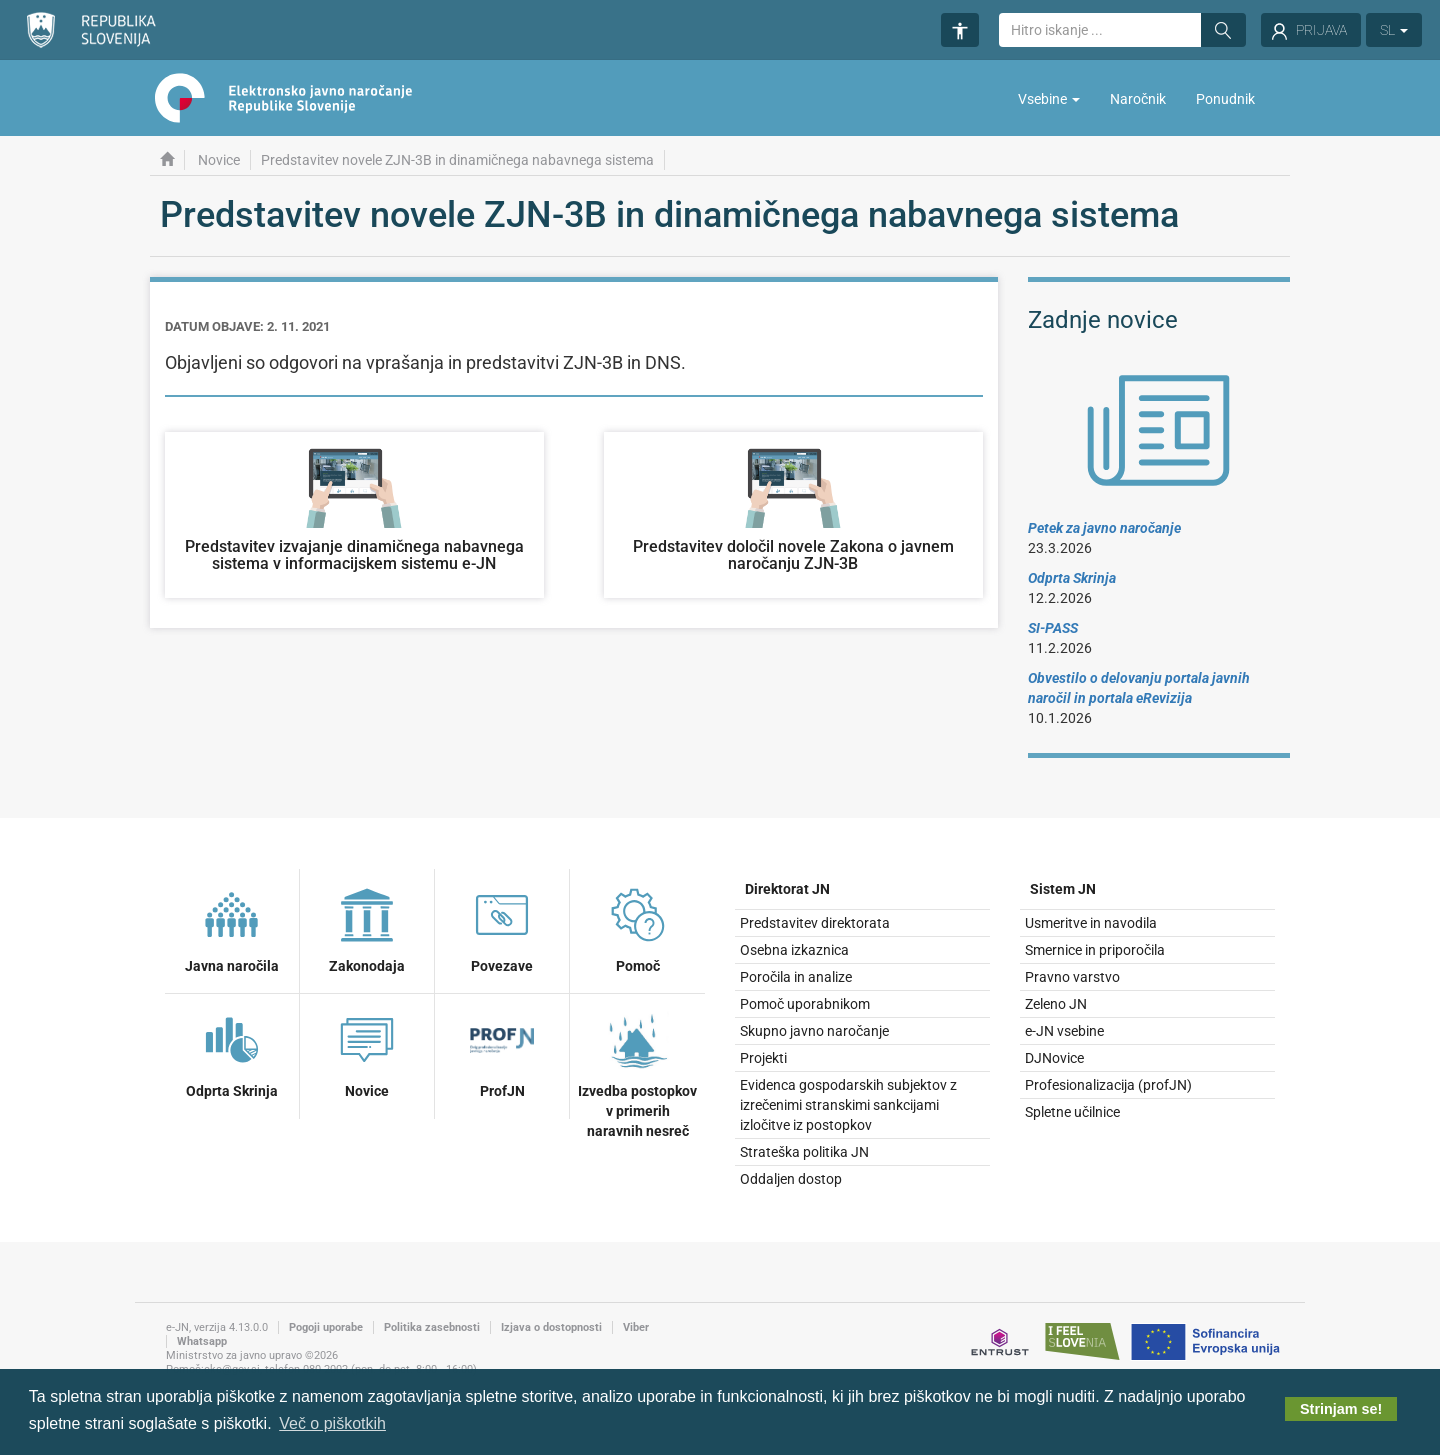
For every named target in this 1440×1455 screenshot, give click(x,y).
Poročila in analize (796, 977)
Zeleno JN (1056, 1004)
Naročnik (1138, 99)
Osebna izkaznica (794, 950)
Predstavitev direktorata (815, 923)
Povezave (502, 928)
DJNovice (1054, 1058)
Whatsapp (202, 1341)
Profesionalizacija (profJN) (1108, 1085)
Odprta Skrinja (232, 1053)
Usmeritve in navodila (1091, 923)
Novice (219, 160)
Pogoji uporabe (326, 1327)
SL (1394, 30)
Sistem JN (1063, 889)
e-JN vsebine (1064, 1031)
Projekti (763, 1058)
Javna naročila (232, 928)
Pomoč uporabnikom (805, 1004)
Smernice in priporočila (1095, 950)
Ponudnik (1225, 99)
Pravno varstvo (1072, 977)
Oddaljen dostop (791, 1179)
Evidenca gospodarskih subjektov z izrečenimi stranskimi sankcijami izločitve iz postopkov (848, 1105)
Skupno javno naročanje (814, 1031)
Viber (636, 1327)
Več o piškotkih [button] (332, 1423)
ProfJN (502, 1053)
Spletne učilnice (1072, 1112)
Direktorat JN (787, 889)
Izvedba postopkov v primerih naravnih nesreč (637, 1073)
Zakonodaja (367, 928)
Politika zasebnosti (432, 1327)
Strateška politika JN (804, 1152)
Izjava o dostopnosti (551, 1327)
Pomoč (638, 928)
